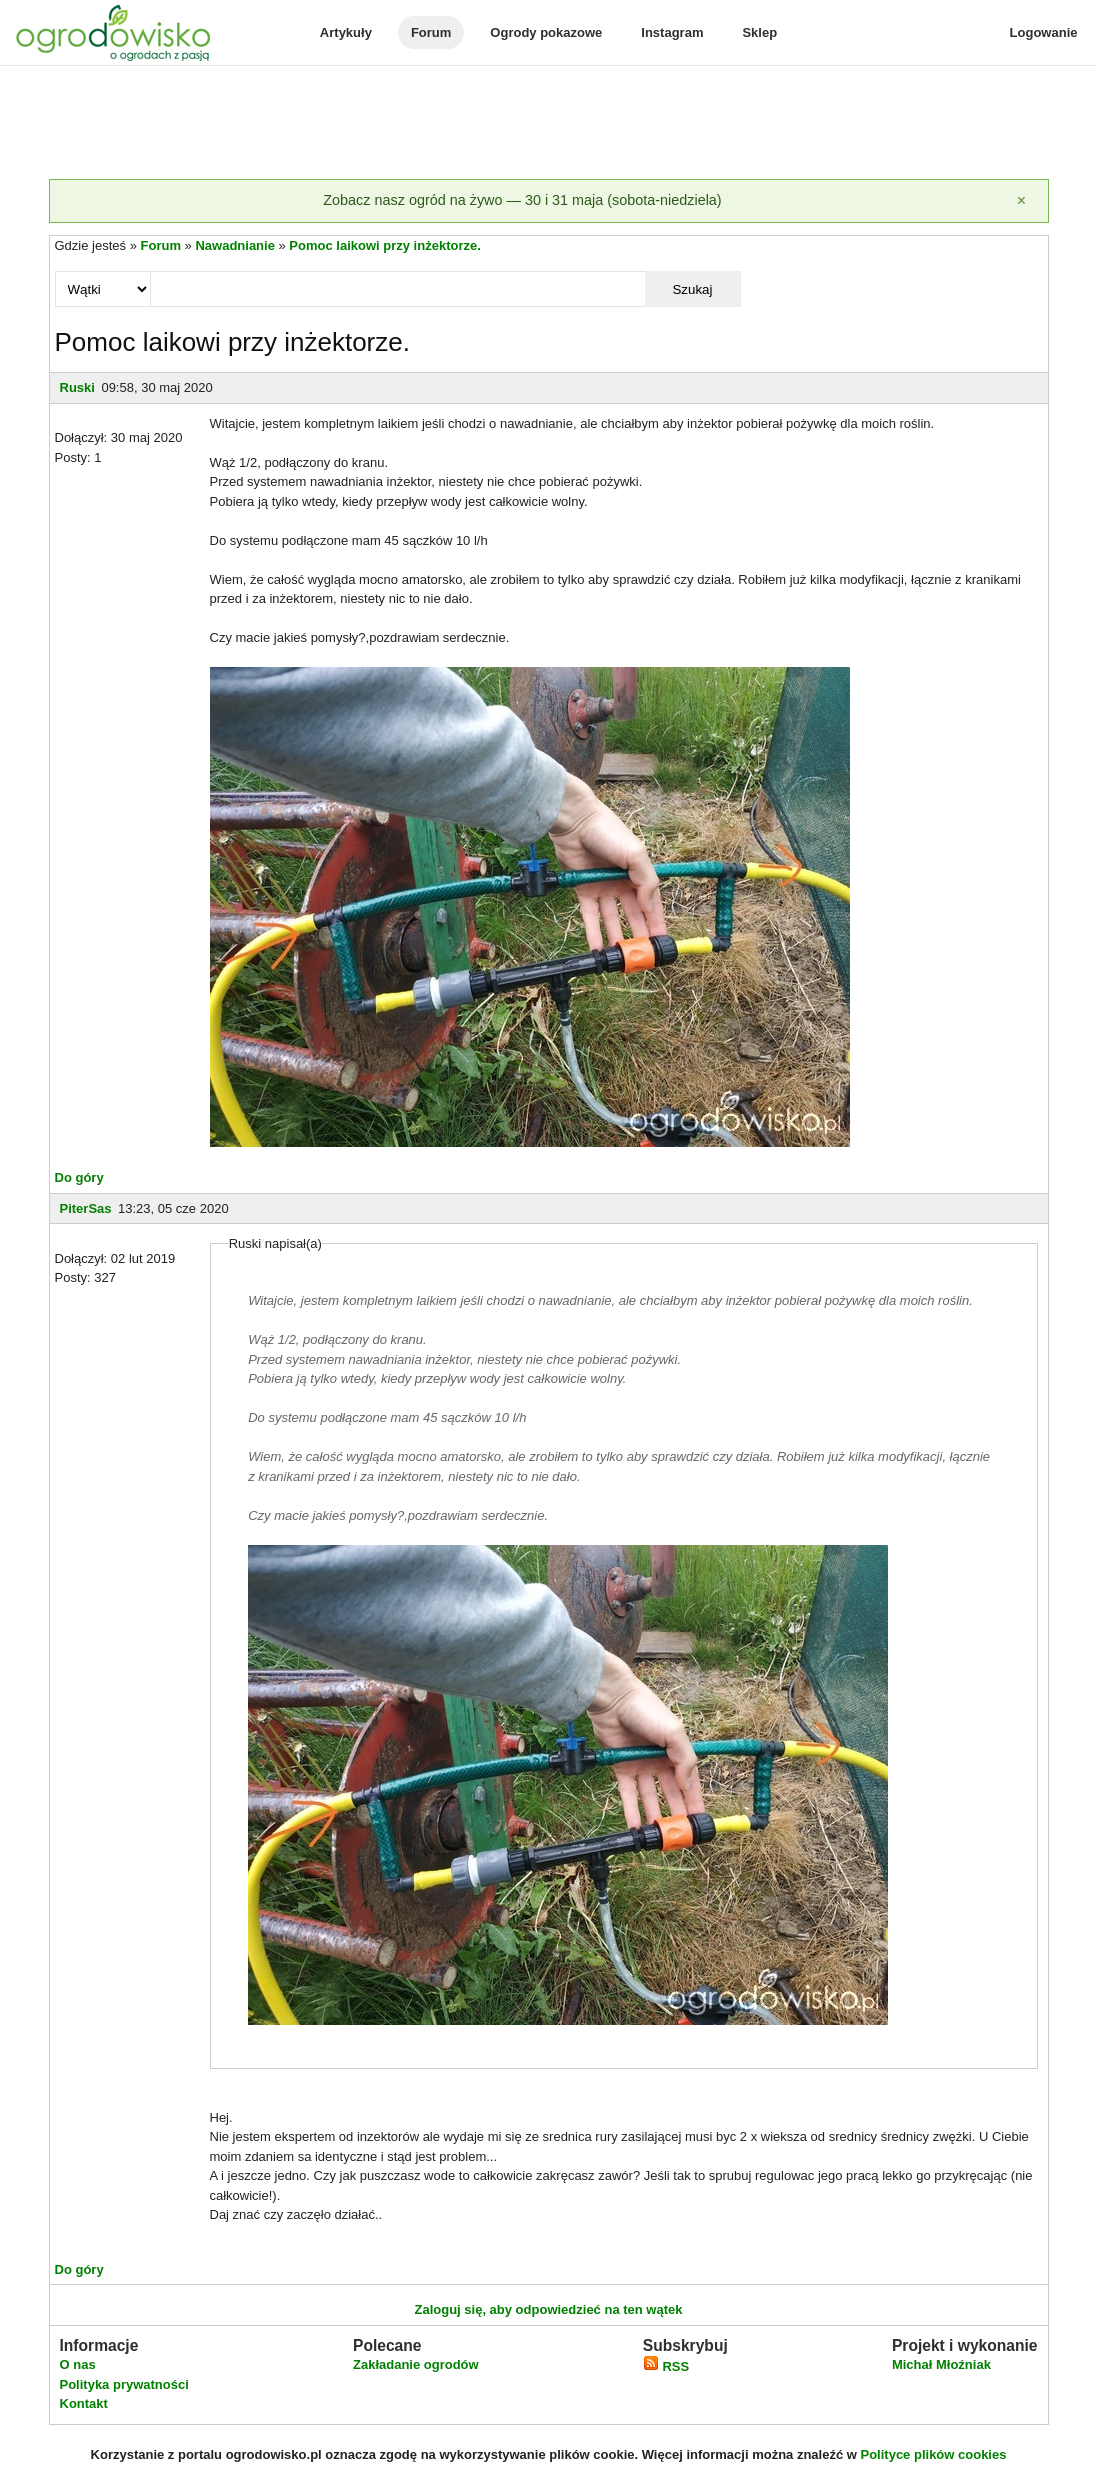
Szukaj (692, 289)
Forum (431, 32)
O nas (78, 2364)
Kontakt (84, 2403)
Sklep (759, 32)
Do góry (79, 1177)
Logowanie (1044, 32)
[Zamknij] (1022, 201)
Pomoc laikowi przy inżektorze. (384, 245)
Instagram (672, 32)
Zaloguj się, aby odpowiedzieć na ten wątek (548, 2309)
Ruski (77, 387)
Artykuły (346, 32)
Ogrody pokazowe (546, 32)
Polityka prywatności (124, 2384)
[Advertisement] (549, 124)
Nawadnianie (234, 245)
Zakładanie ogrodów (416, 2364)
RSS (666, 2366)
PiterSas (86, 1208)
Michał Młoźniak (941, 2364)
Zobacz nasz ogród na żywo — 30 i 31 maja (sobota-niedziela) (522, 200)
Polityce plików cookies (934, 2454)
